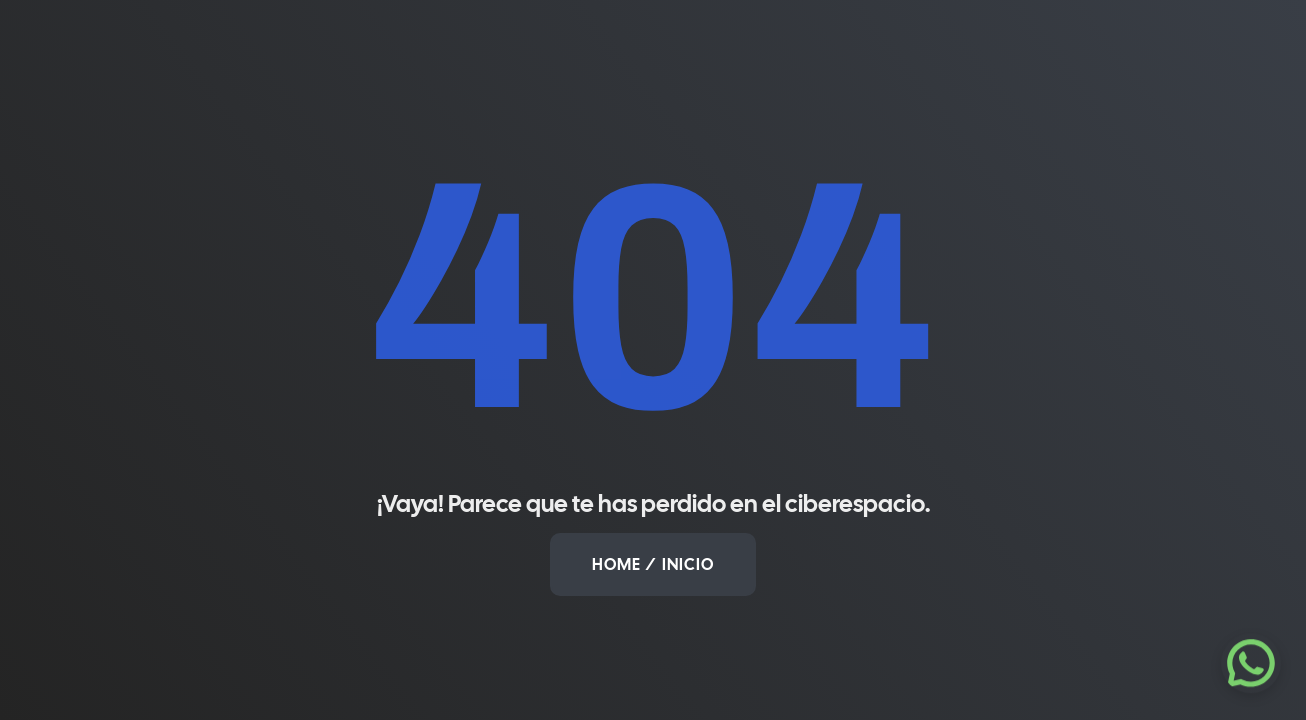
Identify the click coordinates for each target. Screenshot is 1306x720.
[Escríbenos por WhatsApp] (1251, 663)
